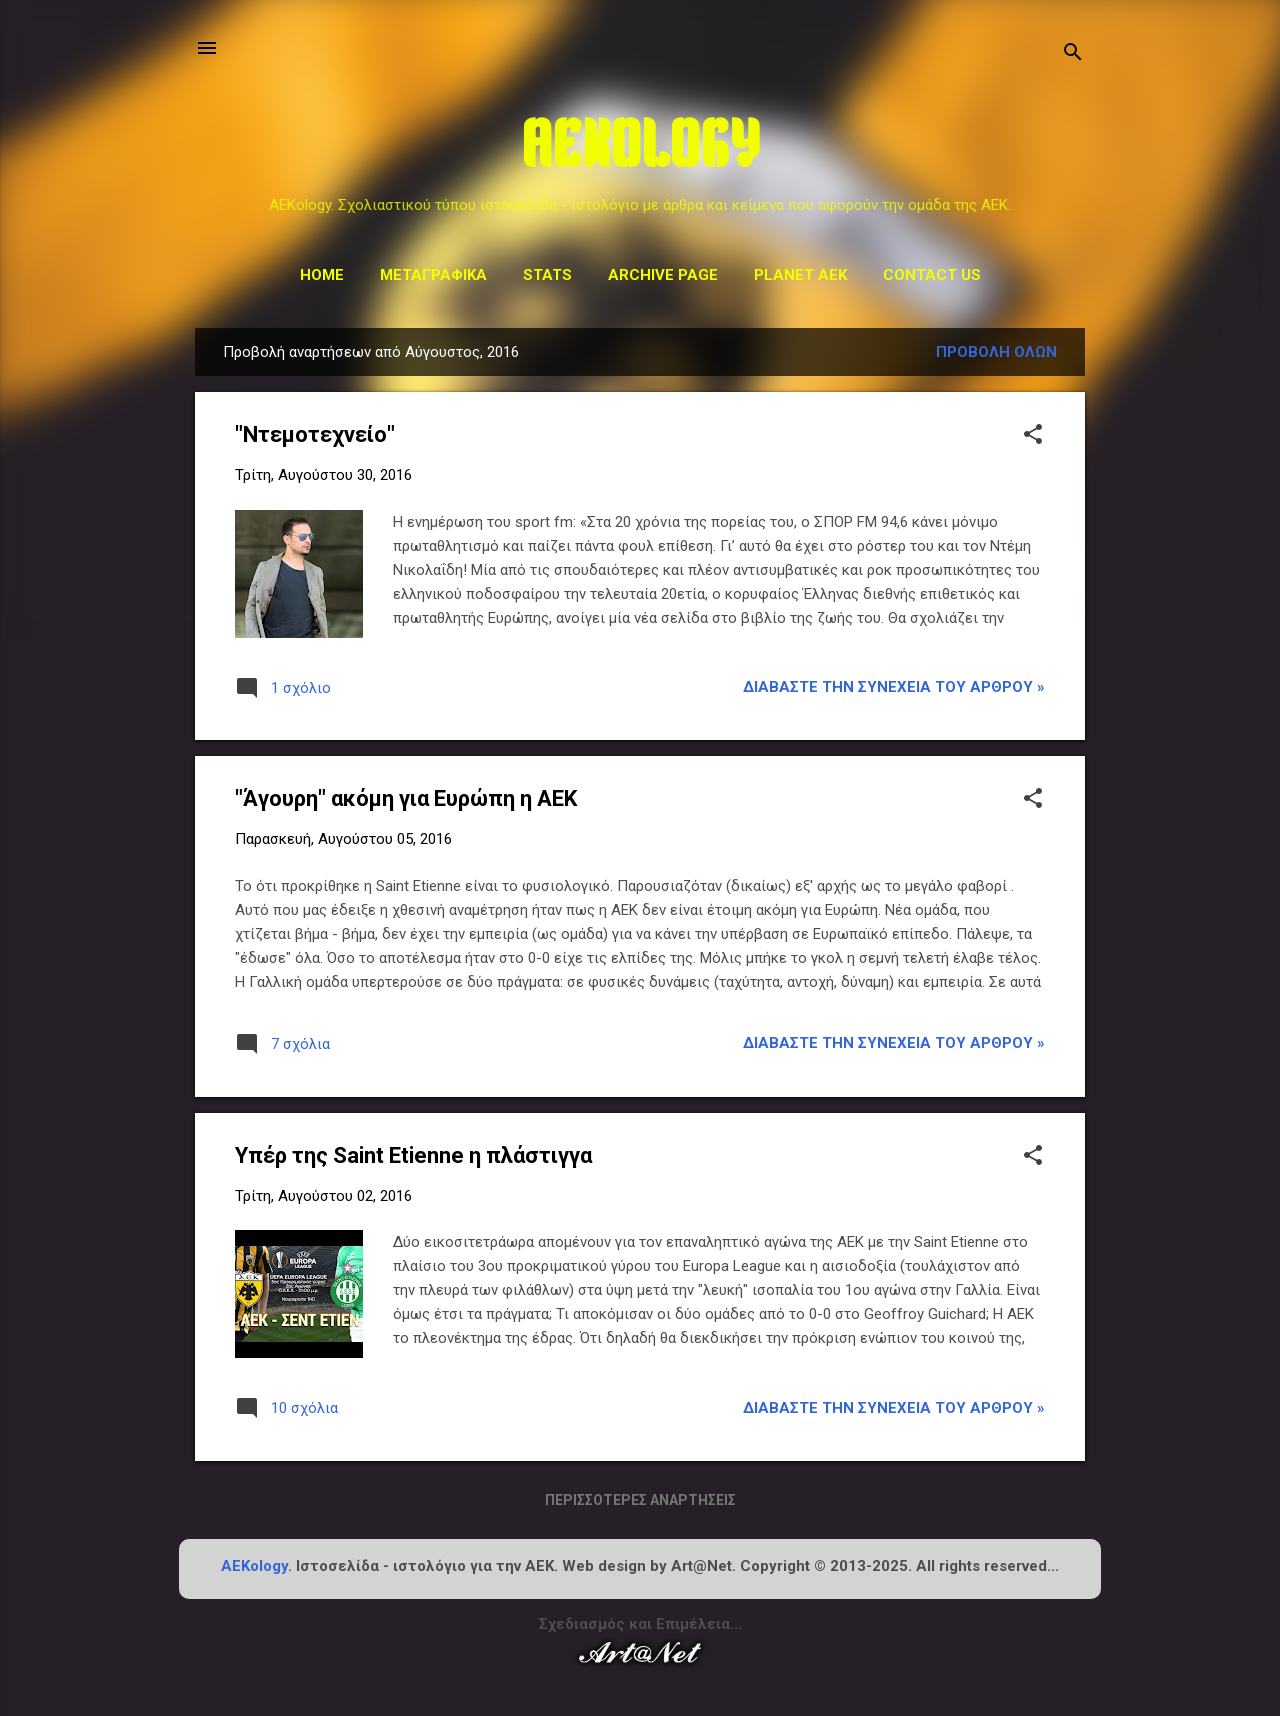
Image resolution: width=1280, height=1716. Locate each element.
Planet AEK (800, 275)
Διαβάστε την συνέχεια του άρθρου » (894, 687)
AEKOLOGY (640, 150)
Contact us (932, 275)
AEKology (254, 1566)
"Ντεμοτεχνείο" (315, 434)
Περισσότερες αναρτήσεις (640, 1500)
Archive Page (663, 275)
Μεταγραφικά (433, 275)
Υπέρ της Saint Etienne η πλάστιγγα (413, 1155)
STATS (547, 275)
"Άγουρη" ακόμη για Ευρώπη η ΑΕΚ (406, 798)
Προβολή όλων (996, 352)
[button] (1033, 436)
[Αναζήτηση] (1073, 54)
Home (322, 275)
